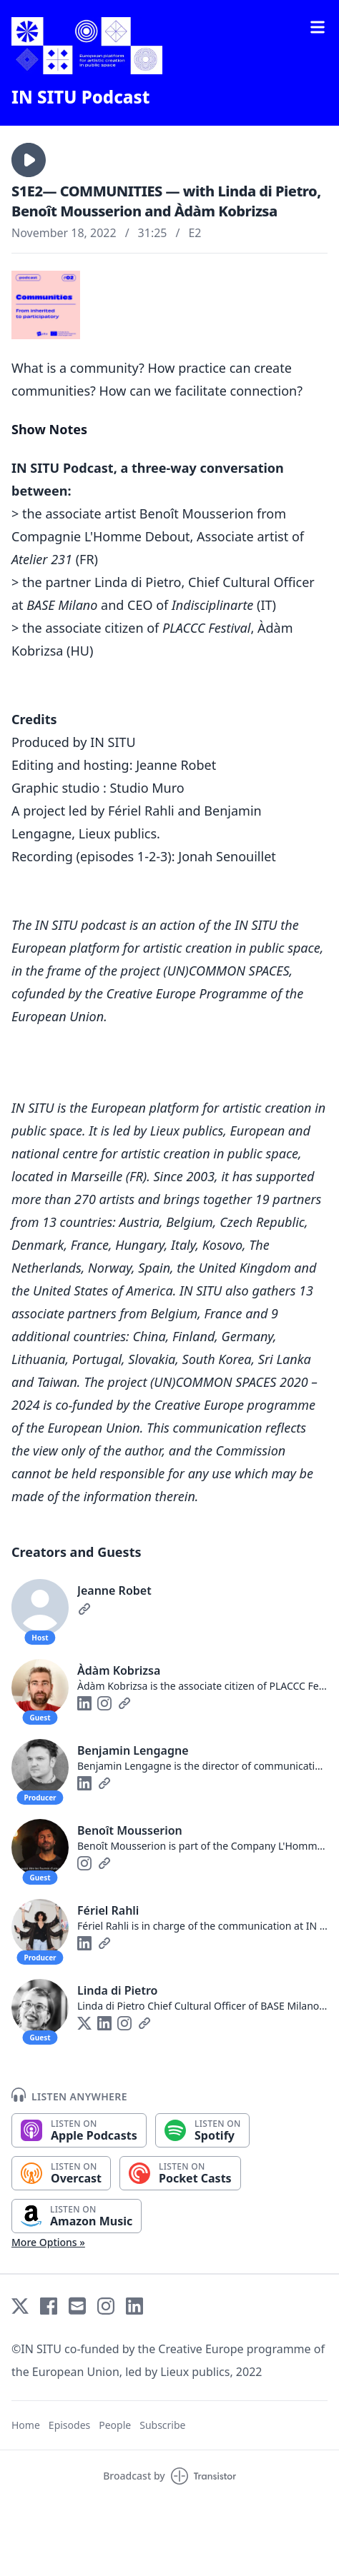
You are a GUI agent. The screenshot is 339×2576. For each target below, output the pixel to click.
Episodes (69, 2425)
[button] (28, 160)
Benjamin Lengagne (133, 1750)
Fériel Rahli (108, 1910)
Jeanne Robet (114, 1590)
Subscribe (162, 2425)
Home (25, 2425)
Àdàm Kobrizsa (118, 1670)
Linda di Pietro (117, 1990)
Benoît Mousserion (129, 1830)
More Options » (48, 2242)
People (115, 2425)
